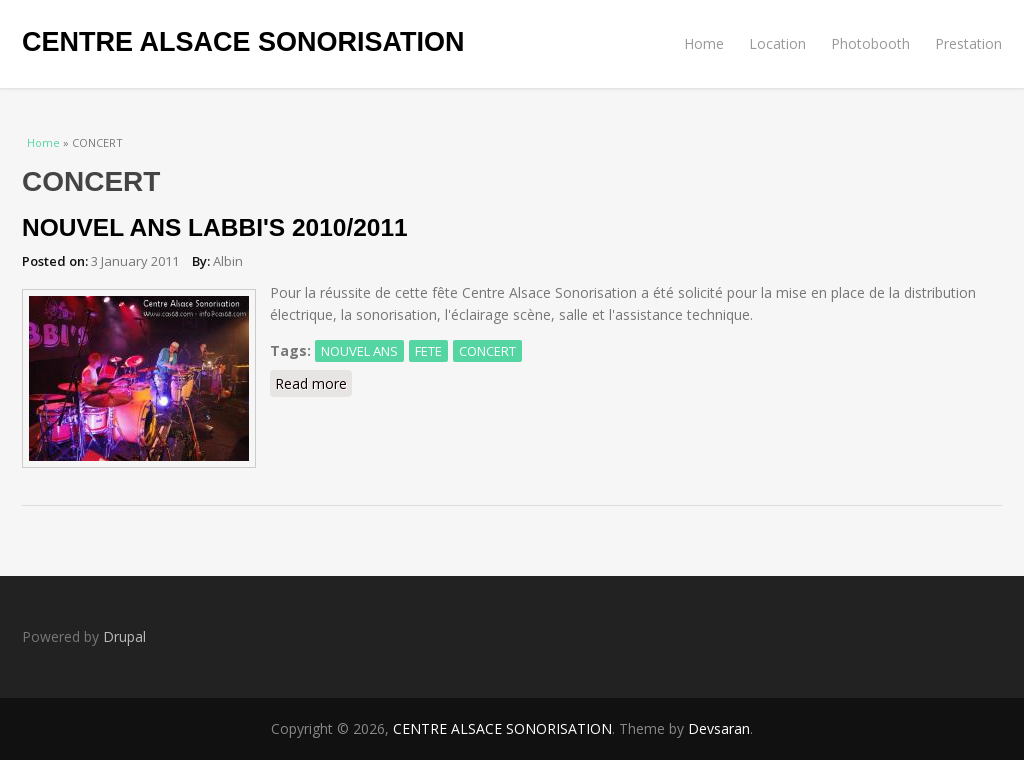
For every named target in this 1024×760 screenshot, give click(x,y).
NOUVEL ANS (359, 351)
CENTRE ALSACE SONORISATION (243, 42)
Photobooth (870, 43)
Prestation (968, 43)
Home (704, 43)
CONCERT (487, 351)
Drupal (124, 636)
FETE (428, 351)
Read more (313, 383)
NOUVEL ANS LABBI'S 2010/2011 (215, 227)
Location (777, 43)
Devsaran (719, 728)
